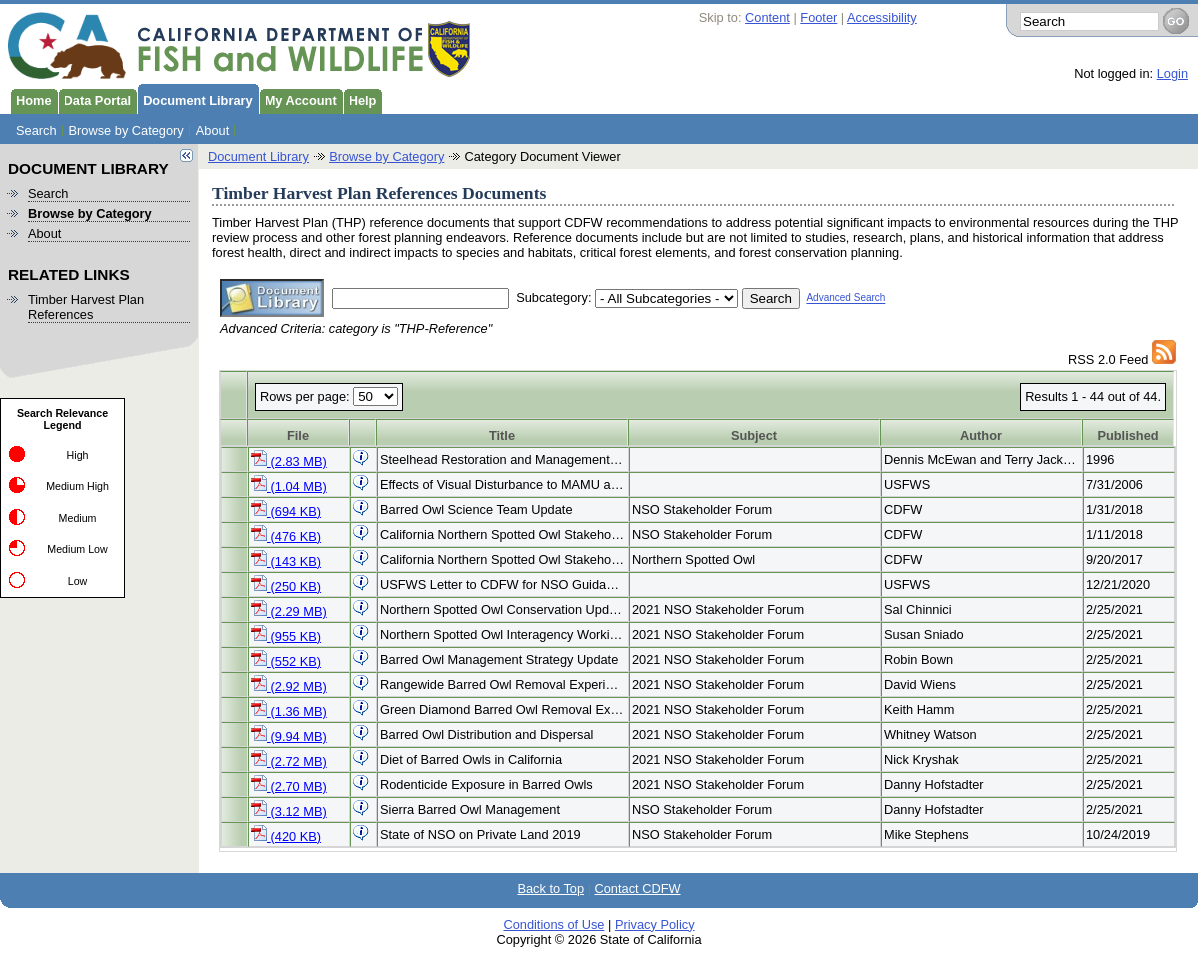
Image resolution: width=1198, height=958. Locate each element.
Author (981, 435)
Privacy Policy (655, 924)
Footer (818, 17)
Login (1172, 73)
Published (1127, 435)
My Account (298, 99)
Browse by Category (126, 130)
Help (360, 99)
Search (36, 130)
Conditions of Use (553, 924)
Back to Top (550, 888)
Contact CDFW (638, 888)
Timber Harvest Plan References (86, 307)
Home (31, 99)
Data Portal (95, 99)
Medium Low (77, 549)
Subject (754, 435)
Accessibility (882, 17)
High (78, 455)
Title (502, 435)
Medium (78, 518)
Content (767, 17)
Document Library (195, 99)
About (212, 130)
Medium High (77, 486)
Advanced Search (845, 298)
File (298, 435)
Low (78, 581)
